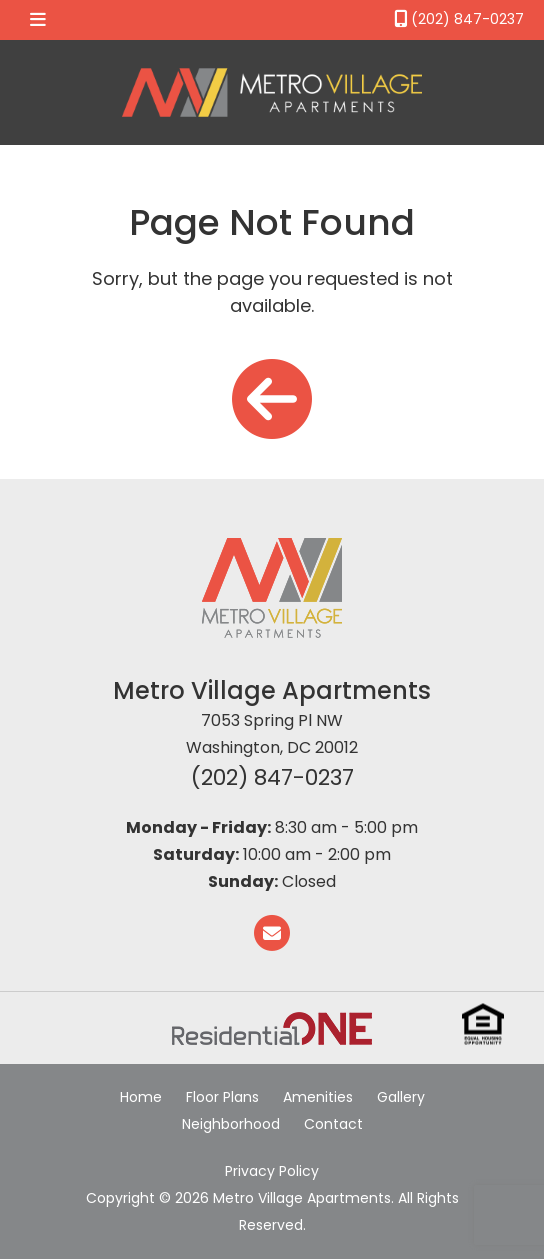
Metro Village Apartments (272, 690)
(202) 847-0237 (272, 777)
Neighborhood (231, 1124)
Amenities (318, 1097)
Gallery (401, 1097)
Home (141, 1097)
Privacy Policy (272, 1171)
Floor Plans (222, 1097)
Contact (333, 1124)
